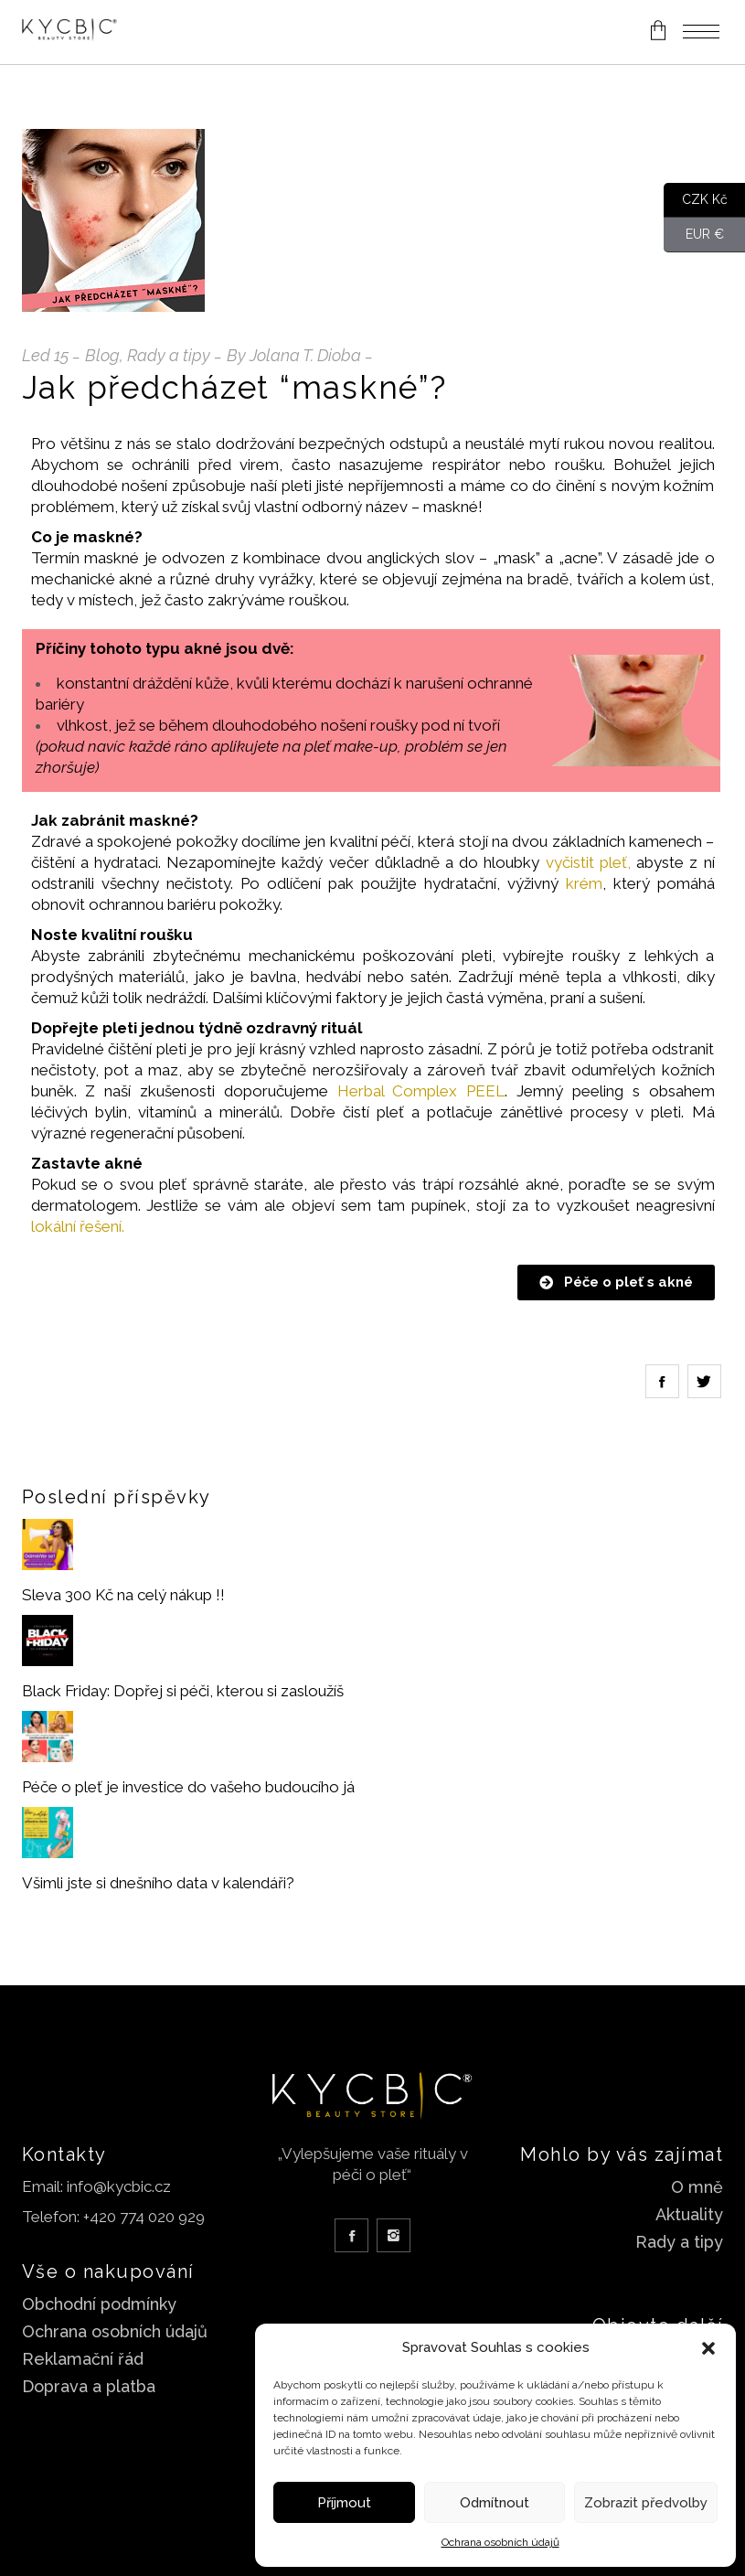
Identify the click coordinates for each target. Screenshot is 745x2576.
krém (584, 883)
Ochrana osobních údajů (500, 2542)
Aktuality (689, 2214)
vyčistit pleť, (588, 862)
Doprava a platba (88, 2386)
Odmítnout (494, 2503)
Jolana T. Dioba (305, 355)
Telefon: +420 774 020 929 (113, 2216)
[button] (708, 2348)
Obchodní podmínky (99, 2304)
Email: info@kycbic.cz (96, 2186)
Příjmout (344, 2503)
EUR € (694, 235)
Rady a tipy (168, 355)
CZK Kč (696, 200)
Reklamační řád (83, 2358)
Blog (102, 355)
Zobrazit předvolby (646, 2503)
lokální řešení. (77, 1226)
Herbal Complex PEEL (421, 1091)
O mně (697, 2187)
